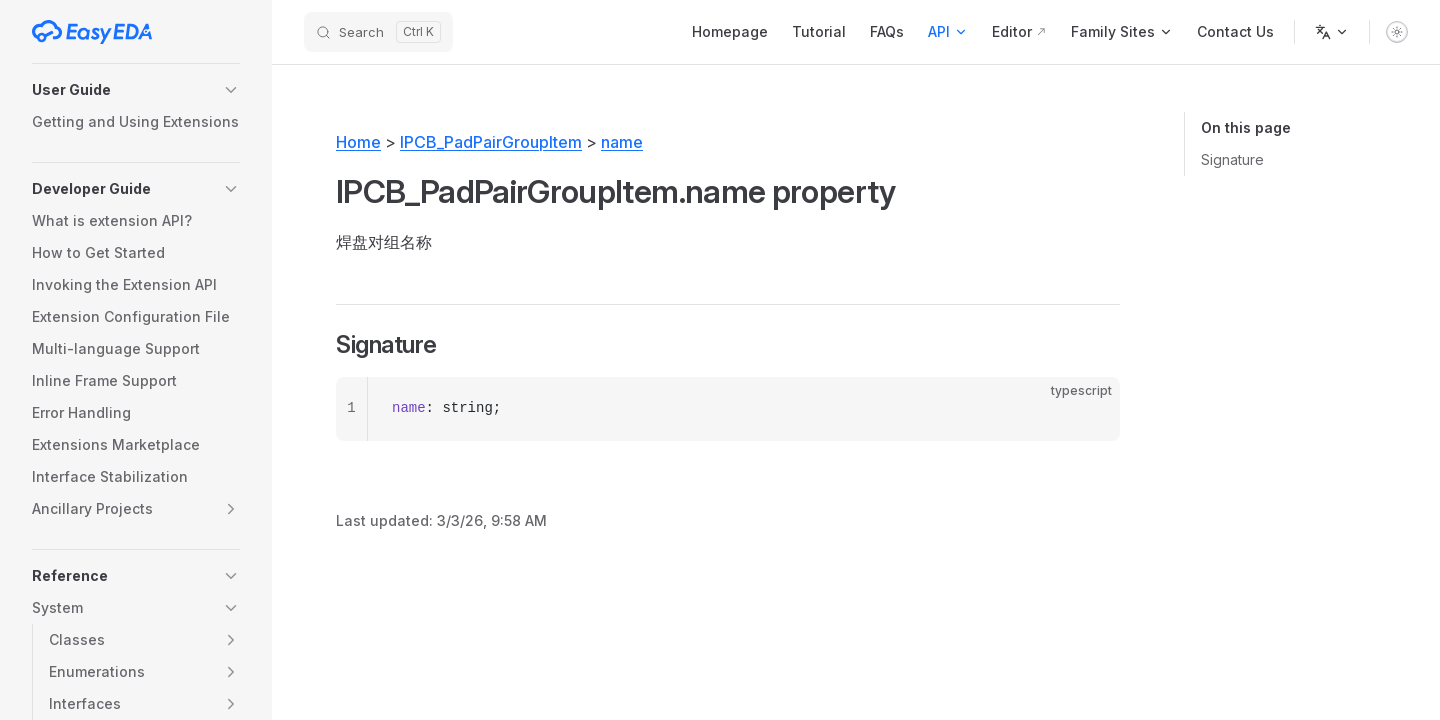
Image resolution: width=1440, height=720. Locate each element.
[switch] (1397, 32)
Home (358, 142)
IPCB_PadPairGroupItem (491, 142)
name (622, 142)
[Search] (378, 32)
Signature (1232, 159)
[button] (136, 90)
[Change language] (1332, 32)
